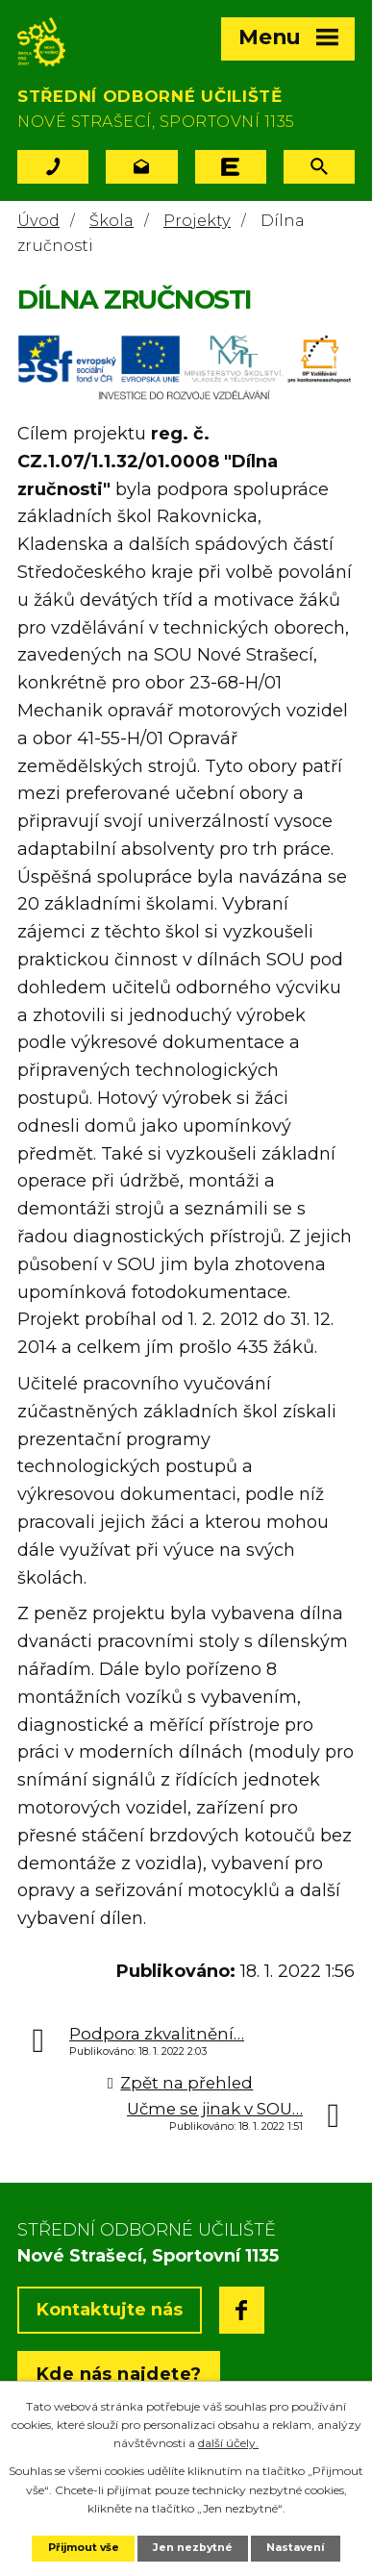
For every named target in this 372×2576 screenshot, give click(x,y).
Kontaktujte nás (110, 2309)
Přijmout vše (83, 2547)
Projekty (197, 220)
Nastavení (295, 2547)
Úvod (38, 220)
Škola (111, 220)
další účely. (228, 2443)
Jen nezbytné (193, 2547)
